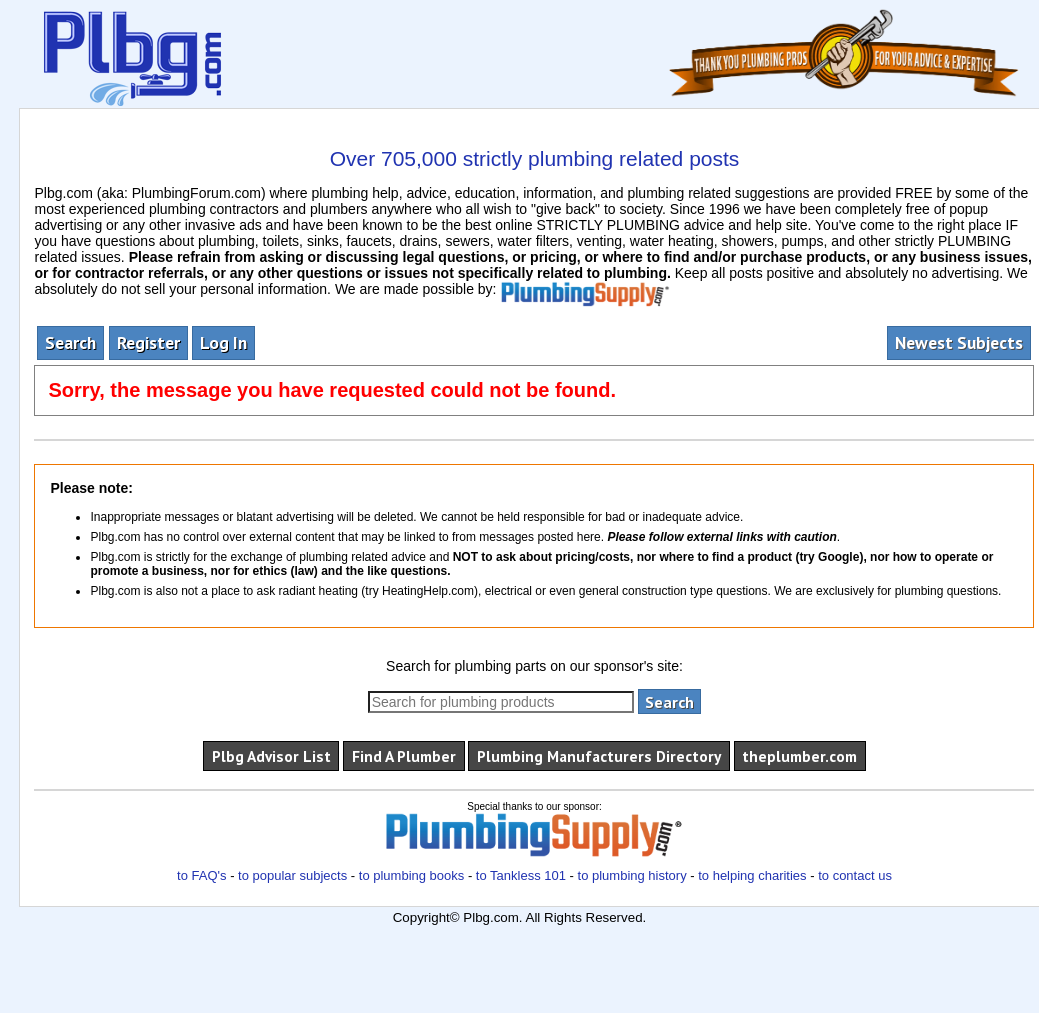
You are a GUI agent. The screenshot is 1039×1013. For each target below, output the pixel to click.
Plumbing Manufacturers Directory (599, 756)
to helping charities (752, 875)
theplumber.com (799, 756)
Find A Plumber (404, 756)
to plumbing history (632, 875)
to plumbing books (412, 875)
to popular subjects (292, 875)
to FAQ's (201, 875)
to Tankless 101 (521, 875)
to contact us (855, 875)
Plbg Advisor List (271, 756)
